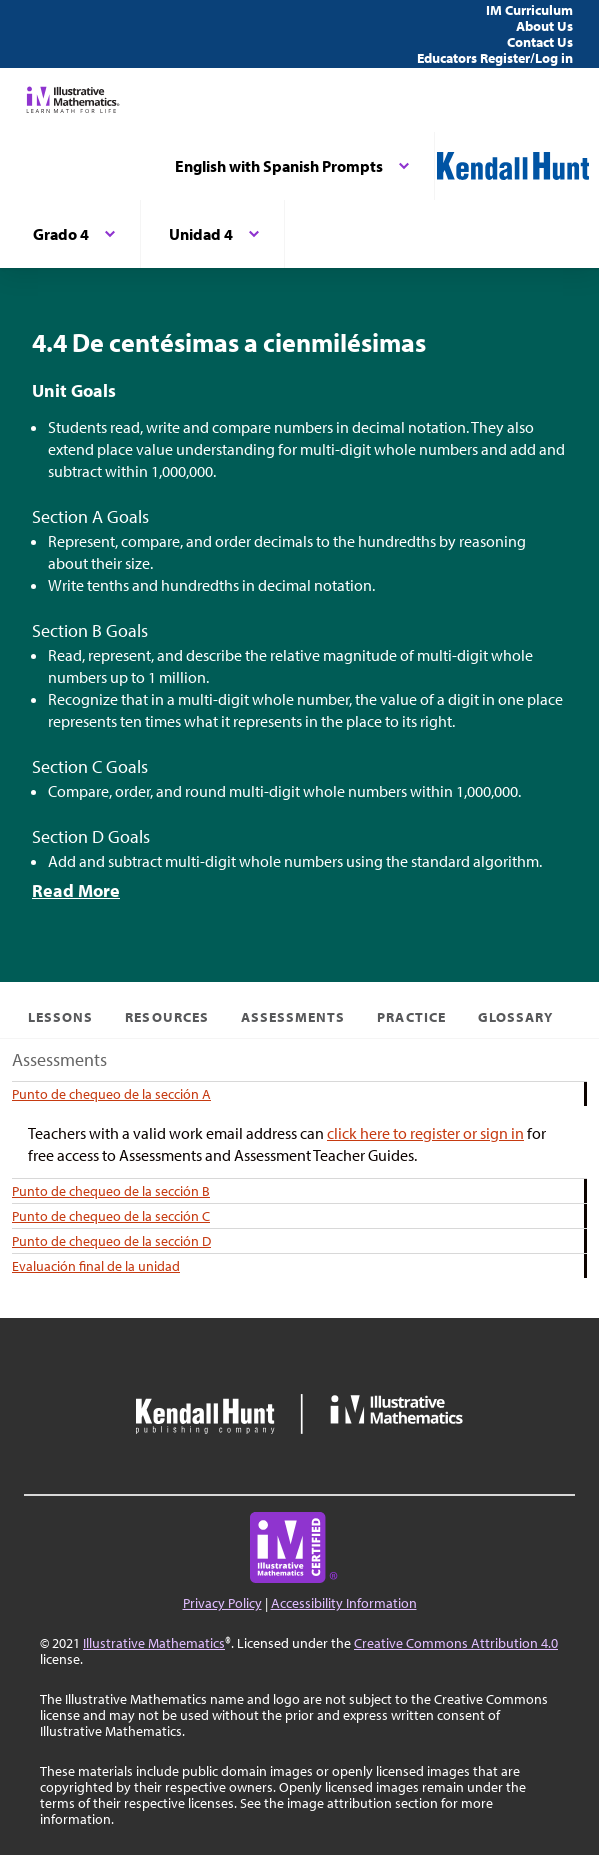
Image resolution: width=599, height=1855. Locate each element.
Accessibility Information (344, 1603)
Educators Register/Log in (495, 58)
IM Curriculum (529, 10)
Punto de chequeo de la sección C (111, 1216)
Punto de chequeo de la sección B (111, 1191)
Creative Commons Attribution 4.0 (456, 1643)
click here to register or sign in (425, 1133)
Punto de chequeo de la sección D (111, 1241)
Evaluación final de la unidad (96, 1266)
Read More (76, 890)
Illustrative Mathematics (154, 1643)
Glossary (515, 1017)
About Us (544, 26)
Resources (166, 1017)
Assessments (293, 1017)
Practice (411, 1017)
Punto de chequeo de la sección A (111, 1094)
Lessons (60, 1017)
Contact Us (540, 42)
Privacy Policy (222, 1603)
